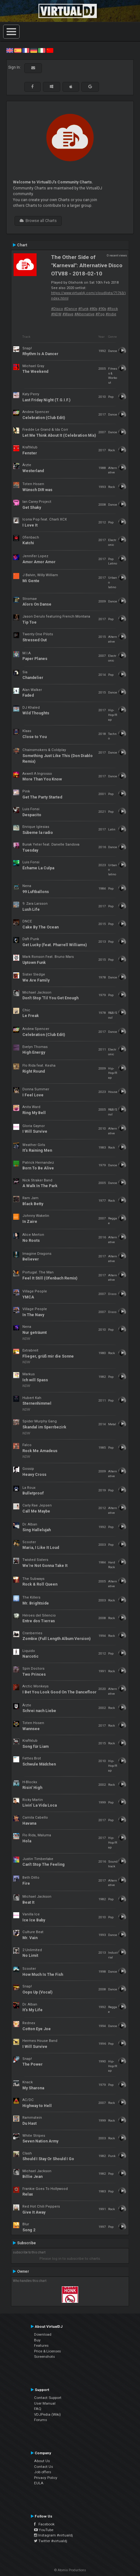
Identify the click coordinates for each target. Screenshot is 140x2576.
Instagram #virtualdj (53, 2535)
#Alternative (84, 314)
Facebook (44, 2524)
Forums (40, 2420)
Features (41, 2345)
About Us (42, 2461)
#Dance (70, 309)
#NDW (56, 314)
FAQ (37, 2409)
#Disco (57, 309)
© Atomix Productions (70, 2570)
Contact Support (47, 2397)
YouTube (43, 2530)
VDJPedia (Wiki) (47, 2414)
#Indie (111, 314)
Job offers (42, 2472)
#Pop (100, 314)
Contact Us (43, 2466)
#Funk (83, 309)
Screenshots (44, 2356)
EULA (39, 2483)
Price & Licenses (47, 2351)
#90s (102, 309)
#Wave (67, 314)
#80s (93, 309)
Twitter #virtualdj (50, 2541)
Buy (37, 2340)
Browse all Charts (38, 221)
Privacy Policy (45, 2477)
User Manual (44, 2403)
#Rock (112, 309)
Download (42, 2334)
